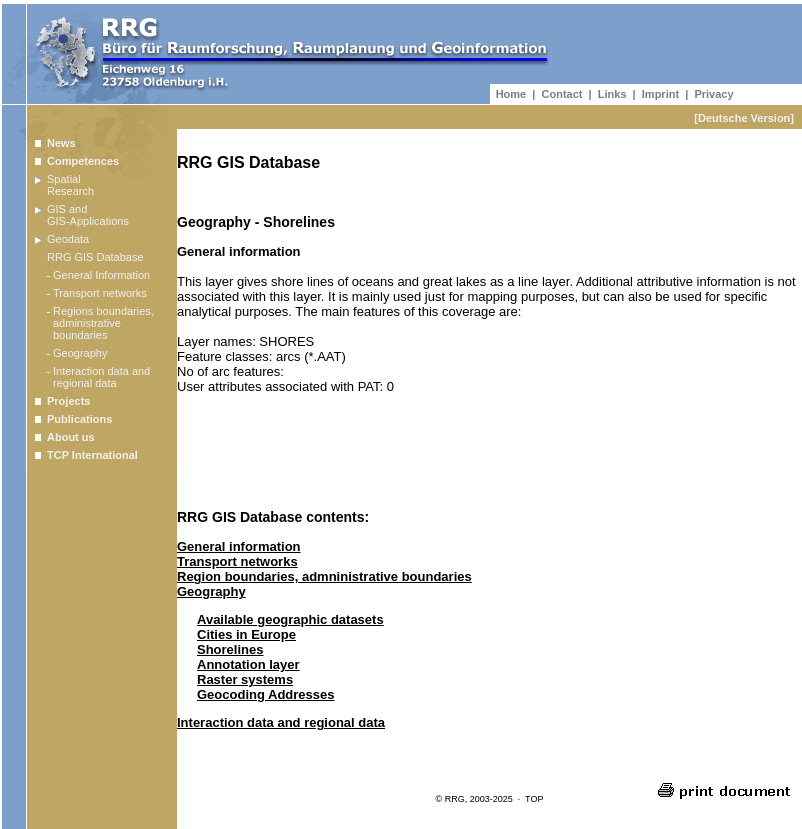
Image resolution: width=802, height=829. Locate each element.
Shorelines (230, 649)
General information (239, 546)
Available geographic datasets (290, 619)
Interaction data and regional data (281, 722)
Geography (211, 591)
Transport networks (237, 561)
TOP (534, 799)
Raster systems (245, 679)
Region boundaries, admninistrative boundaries (324, 576)
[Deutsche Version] (744, 118)
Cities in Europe (246, 634)
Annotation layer (248, 664)
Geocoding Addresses (266, 694)
